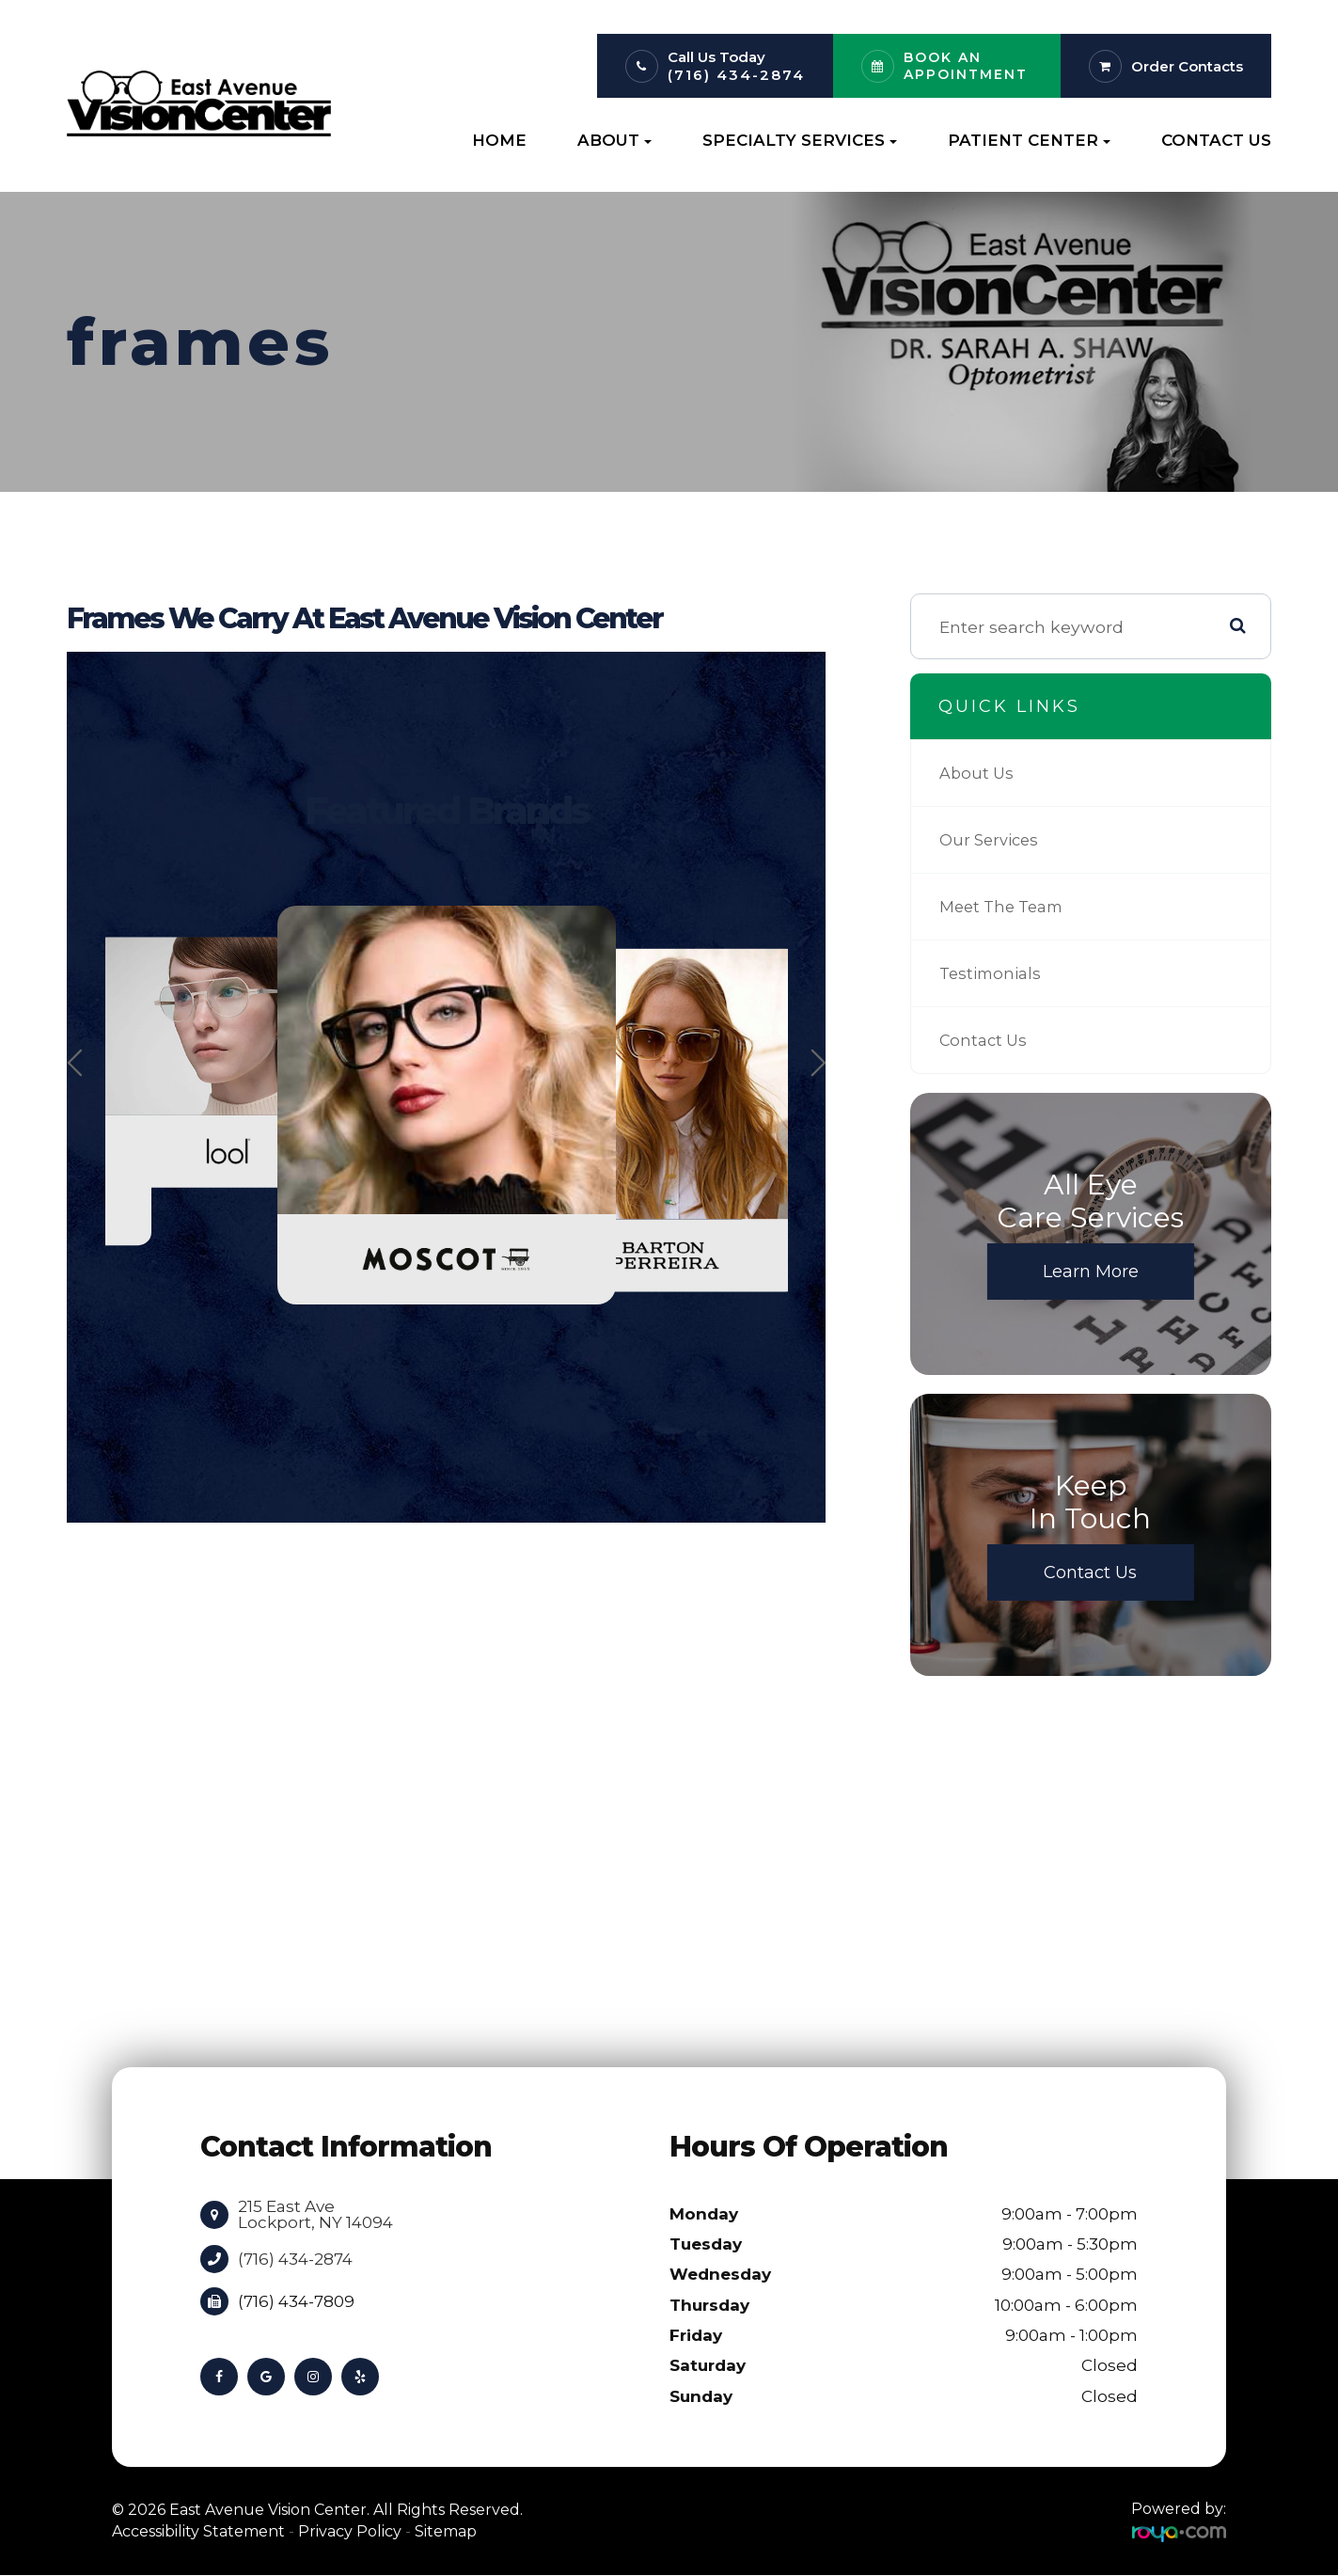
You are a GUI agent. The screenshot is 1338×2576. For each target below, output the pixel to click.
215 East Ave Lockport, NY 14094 (315, 2214)
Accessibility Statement (198, 2531)
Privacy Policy (349, 2531)
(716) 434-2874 (736, 75)
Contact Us (1216, 140)
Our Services (992, 840)
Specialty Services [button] (799, 140)
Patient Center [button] (1029, 140)
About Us (978, 773)
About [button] (614, 140)
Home (499, 140)
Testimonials (993, 973)
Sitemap (446, 2531)
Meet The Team (1006, 906)
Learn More (1091, 1271)
